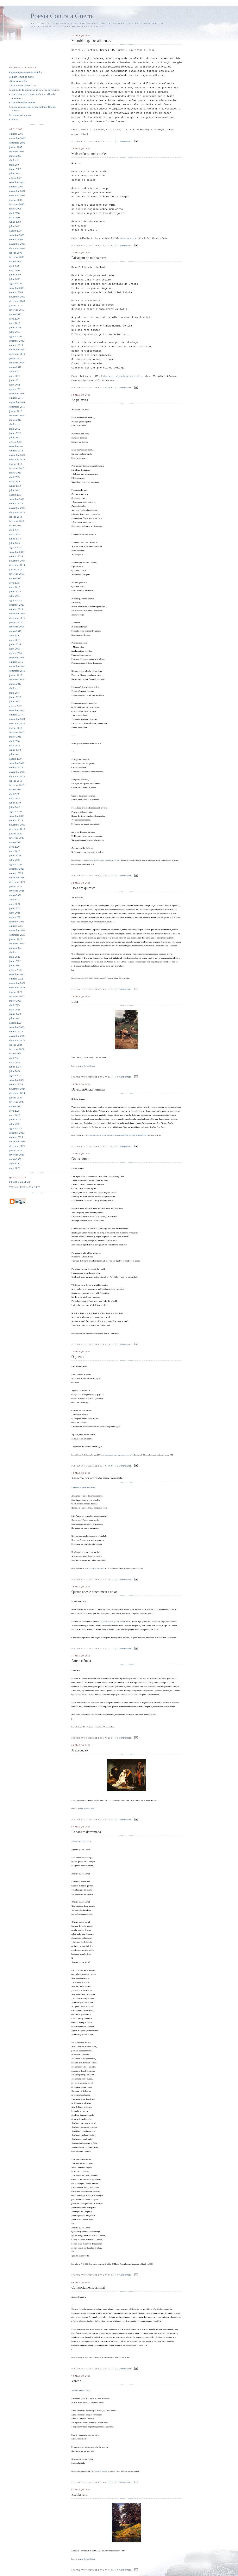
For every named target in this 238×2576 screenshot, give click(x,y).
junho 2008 (15, 221)
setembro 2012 (16, 446)
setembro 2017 (16, 710)
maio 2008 (14, 217)
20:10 (111, 1077)
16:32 (111, 1580)
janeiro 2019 (15, 780)
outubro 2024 (16, 1084)
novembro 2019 (17, 824)
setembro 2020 (16, 868)
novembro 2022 (17, 983)
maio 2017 (14, 692)
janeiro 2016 (15, 622)
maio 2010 (14, 323)
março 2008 (15, 208)
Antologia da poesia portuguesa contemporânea (117, 1455)
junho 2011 (15, 380)
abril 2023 (14, 1005)
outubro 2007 (16, 186)
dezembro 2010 (17, 353)
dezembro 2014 (17, 565)
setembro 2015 (16, 604)
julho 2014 (14, 543)
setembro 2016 (16, 657)
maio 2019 (14, 798)
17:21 (111, 141)
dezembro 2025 (17, 1145)
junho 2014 (15, 538)
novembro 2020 (17, 877)
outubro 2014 (16, 556)
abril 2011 (14, 371)
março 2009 (15, 261)
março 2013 (15, 472)
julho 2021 (14, 912)
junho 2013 (15, 485)
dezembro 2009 (17, 301)
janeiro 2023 (15, 992)
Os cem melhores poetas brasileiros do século (103, 860)
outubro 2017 (16, 714)
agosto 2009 (15, 283)
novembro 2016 (17, 666)
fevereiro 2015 (16, 573)
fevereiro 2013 (16, 468)
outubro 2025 (16, 1137)
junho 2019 (15, 802)
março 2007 (15, 155)
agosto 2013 (15, 494)
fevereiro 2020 (16, 837)
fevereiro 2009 (16, 257)
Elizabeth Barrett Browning (83, 1487)
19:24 (111, 989)
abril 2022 (14, 952)
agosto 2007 (15, 177)
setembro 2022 (16, 974)
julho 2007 (14, 173)
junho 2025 (15, 1119)
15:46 (111, 1820)
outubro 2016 (16, 661)
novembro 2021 (17, 930)
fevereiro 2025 (16, 1101)
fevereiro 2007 (16, 151)
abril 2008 (14, 213)
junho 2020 (15, 855)
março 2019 (15, 789)
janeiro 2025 (15, 1097)
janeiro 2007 (15, 147)
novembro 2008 (17, 243)
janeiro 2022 (15, 939)
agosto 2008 (15, 230)
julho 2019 (14, 807)
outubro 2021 (16, 925)
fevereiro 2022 (16, 943)
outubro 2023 (16, 1031)
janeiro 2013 (15, 463)
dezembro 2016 (17, 670)
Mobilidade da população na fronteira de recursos (34, 89)
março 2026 (15, 1159)
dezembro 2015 (17, 617)
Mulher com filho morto (21, 76)
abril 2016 (14, 635)
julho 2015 (14, 595)
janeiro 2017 (15, 675)
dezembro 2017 (17, 723)
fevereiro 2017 (16, 679)
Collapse (13, 119)
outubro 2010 (16, 345)
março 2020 (15, 842)
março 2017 (15, 683)
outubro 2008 (16, 239)
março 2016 (15, 631)
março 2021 (15, 895)
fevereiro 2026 (16, 1154)
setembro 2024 (16, 1080)
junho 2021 (15, 908)
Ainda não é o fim (18, 80)
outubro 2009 (16, 292)
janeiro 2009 (15, 252)
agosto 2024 (15, 1075)
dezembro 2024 (17, 1093)
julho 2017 (14, 701)
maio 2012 (14, 428)
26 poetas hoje (128, 238)
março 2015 (15, 578)
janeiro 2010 (15, 305)
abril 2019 (14, 793)
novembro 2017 (17, 719)
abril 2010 (14, 318)
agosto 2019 (15, 811)
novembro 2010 (17, 349)
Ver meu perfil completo (25, 1187)
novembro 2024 (17, 1088)
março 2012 (15, 419)
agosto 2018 (15, 758)
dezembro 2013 (17, 512)
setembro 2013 (16, 499)
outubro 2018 (16, 767)
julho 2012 (14, 437)
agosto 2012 (15, 441)
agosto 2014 (15, 547)
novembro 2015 (17, 613)
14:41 (111, 2369)
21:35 (111, 876)
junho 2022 (15, 961)
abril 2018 (14, 741)
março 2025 (15, 1106)
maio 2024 (14, 1062)
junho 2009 (15, 274)
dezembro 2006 (17, 142)
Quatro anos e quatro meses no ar (116, 1621)
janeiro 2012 (15, 411)
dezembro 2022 (17, 987)
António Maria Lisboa (80, 2390)
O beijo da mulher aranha (22, 102)
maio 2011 (14, 375)
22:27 (111, 2275)
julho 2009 (14, 279)
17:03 (111, 245)
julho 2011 (14, 384)
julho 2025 (14, 1123)
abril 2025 (14, 1110)
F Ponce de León (19, 1182)
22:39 (111, 1738)
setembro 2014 (16, 551)
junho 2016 (15, 644)
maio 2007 (14, 164)
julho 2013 (14, 490)
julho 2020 (14, 859)
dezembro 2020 (17, 881)
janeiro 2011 (15, 358)
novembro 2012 (17, 455)
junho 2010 (15, 327)
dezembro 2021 (17, 934)
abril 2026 (14, 1163)
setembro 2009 (16, 287)
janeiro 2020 (15, 833)
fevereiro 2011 (16, 362)
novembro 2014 (17, 560)
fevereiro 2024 (16, 1049)
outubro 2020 (16, 873)
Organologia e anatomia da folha (25, 72)
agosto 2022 (15, 969)
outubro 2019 (16, 820)
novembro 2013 (17, 507)
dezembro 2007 (17, 195)
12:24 (111, 2482)
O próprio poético (101, 2471)
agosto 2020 (15, 864)
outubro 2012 (16, 450)
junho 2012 (15, 433)
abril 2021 (14, 899)
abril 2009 (14, 265)
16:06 (111, 388)
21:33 (111, 1649)
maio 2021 (14, 904)
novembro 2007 (17, 191)
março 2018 (15, 736)
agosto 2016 (15, 653)
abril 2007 (14, 160)
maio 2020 (14, 851)
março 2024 (15, 1053)
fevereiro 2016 (16, 626)
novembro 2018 (17, 771)
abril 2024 (14, 1057)
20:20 (111, 1344)
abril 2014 (14, 529)
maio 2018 (14, 745)
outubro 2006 (16, 133)
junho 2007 (15, 169)
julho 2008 (14, 226)
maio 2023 (14, 1009)
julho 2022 (14, 965)
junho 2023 (15, 1013)
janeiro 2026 (15, 1150)
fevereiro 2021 (16, 890)
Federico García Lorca (81, 1841)
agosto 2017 (15, 705)
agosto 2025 (15, 1128)
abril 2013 (14, 477)
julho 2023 (14, 1018)
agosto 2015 (15, 600)
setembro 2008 (16, 235)
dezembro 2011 (17, 406)
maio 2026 (14, 1168)
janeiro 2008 (15, 199)
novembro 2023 (17, 1035)
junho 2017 (15, 697)
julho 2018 (14, 754)
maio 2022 (14, 956)
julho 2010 (14, 331)
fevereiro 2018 (16, 732)
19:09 (111, 1466)
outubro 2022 (16, 978)
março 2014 (15, 525)
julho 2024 (14, 1071)
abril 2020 (14, 846)
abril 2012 (14, 424)
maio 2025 (14, 1115)
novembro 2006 (17, 138)
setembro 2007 (16, 182)
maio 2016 (14, 639)
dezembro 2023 (17, 1040)
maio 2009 (14, 270)
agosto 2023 (15, 1022)
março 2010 (15, 314)
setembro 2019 (16, 816)
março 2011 (15, 367)
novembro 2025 (17, 1141)
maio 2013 (14, 481)
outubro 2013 (16, 503)
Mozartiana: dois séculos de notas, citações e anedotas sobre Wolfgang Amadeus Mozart (117, 1135)
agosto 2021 (15, 917)
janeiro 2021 (15, 886)
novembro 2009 (17, 296)
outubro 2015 (16, 609)
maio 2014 (14, 534)
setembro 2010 (16, 340)
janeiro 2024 (15, 1044)
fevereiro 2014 (16, 521)
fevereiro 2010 (16, 309)
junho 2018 (15, 749)
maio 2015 (14, 587)
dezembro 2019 (17, 829)
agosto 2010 (15, 336)
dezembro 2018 (17, 776)
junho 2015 (15, 591)
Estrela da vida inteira (96, 1568)
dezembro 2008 (17, 248)
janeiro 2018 (15, 727)
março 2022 (15, 947)
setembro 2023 (16, 1027)
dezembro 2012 (17, 459)
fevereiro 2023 (16, 996)
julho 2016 (14, 648)
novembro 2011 (17, 402)
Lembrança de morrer (20, 115)
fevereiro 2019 (16, 785)
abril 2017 (14, 688)
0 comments (124, 141)
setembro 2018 (16, 763)
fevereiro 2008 (16, 204)
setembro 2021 (16, 921)
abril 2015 (14, 582)
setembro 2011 (16, 393)
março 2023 (15, 1000)
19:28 (111, 2570)
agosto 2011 (15, 389)
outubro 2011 (16, 397)
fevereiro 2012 (16, 415)
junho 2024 (15, 1066)
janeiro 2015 (15, 569)
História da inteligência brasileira (120, 376)
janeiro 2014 (15, 516)
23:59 (111, 1146)
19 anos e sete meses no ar (22, 85)
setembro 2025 (16, 1132)
